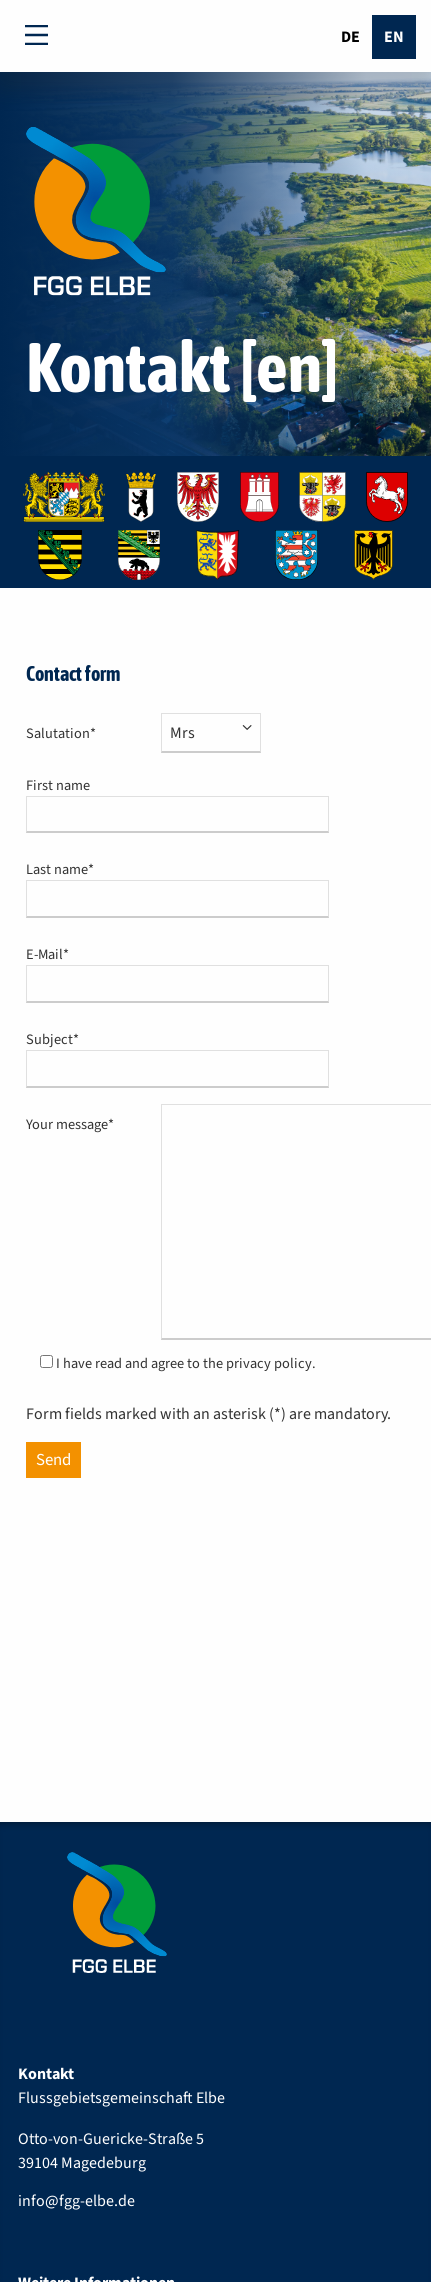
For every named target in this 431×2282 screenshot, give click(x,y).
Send (53, 1460)
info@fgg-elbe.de (76, 2201)
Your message (73, 1124)
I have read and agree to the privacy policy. (186, 1363)
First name (58, 785)
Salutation (73, 733)
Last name (73, 869)
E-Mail (73, 954)
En (394, 37)
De (350, 37)
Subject (73, 1039)
